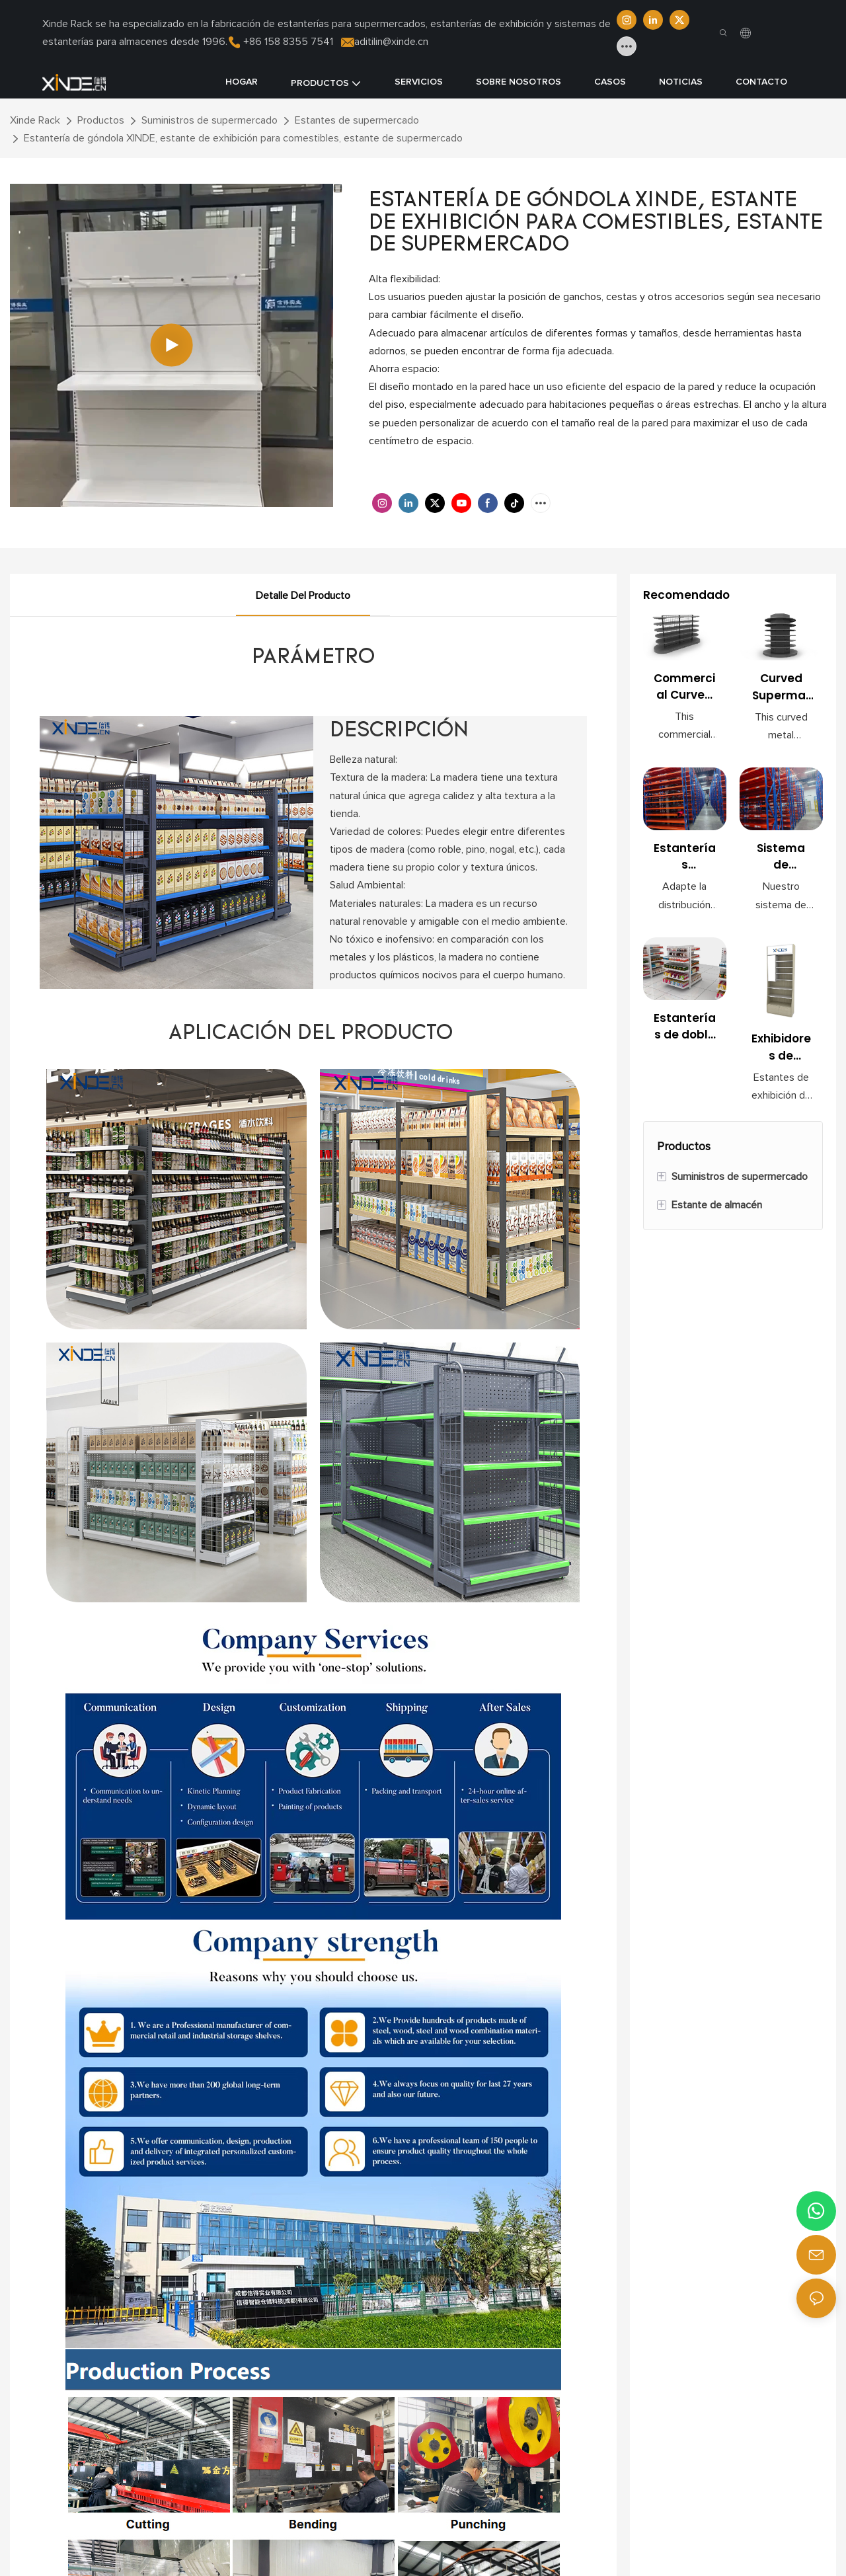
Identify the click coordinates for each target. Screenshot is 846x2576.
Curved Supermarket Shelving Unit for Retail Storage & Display (780, 688)
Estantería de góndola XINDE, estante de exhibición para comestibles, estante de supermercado (243, 138)
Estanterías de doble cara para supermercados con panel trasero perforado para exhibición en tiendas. (685, 1037)
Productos (100, 120)
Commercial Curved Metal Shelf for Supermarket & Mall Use (684, 693)
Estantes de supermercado (357, 120)
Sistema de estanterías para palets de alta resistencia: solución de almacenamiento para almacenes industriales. (781, 863)
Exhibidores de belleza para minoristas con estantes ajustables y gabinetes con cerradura (781, 1054)
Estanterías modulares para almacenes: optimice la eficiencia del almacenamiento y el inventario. (685, 863)
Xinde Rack (35, 120)
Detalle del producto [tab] (303, 595)
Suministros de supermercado (209, 120)
